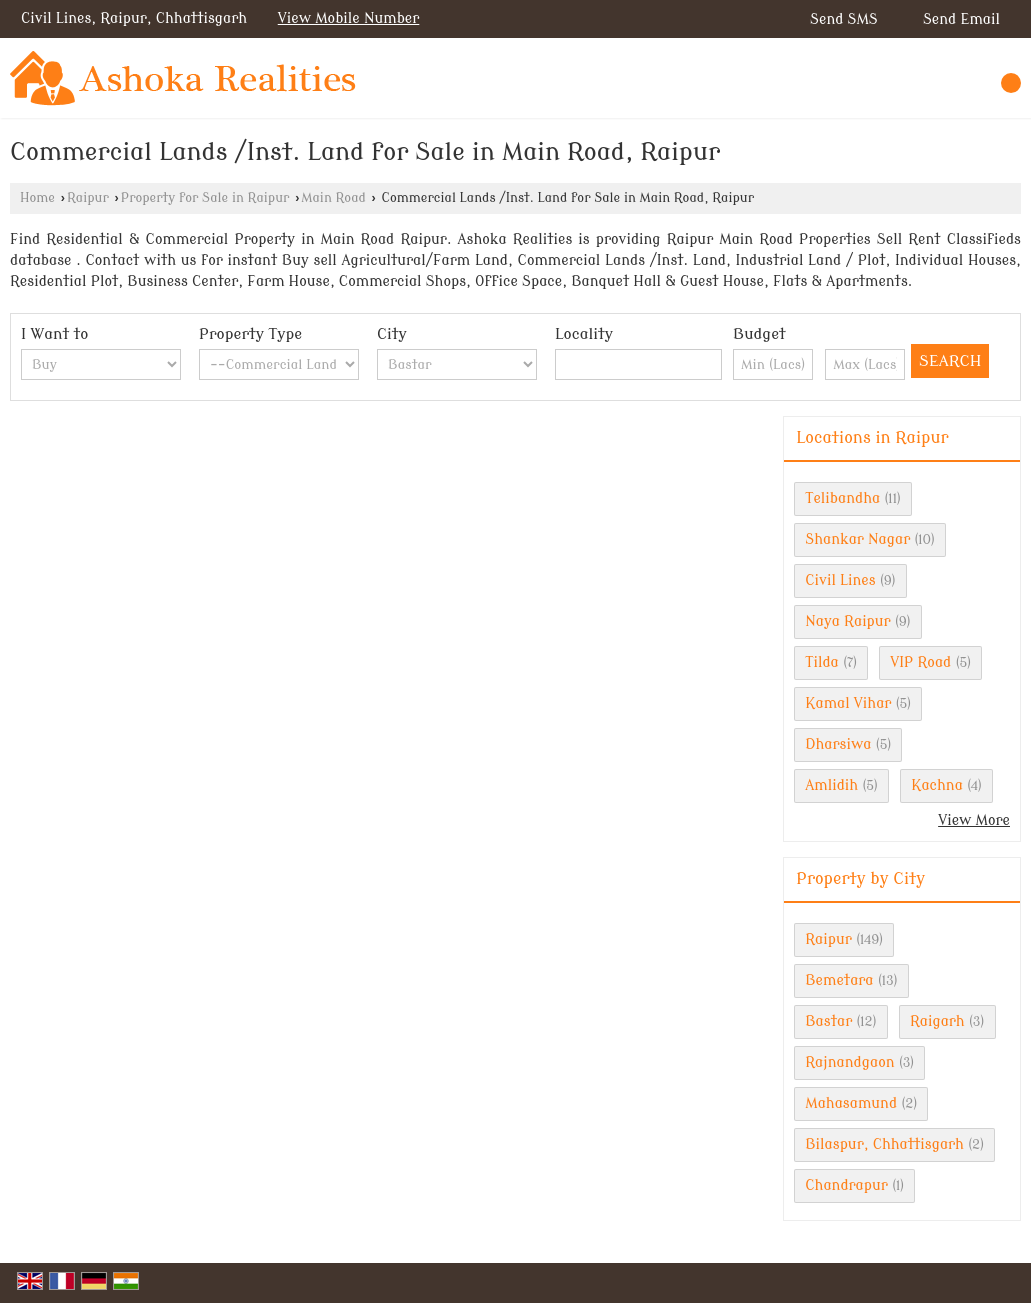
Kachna (937, 785)
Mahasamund (851, 1103)
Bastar (828, 1021)
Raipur (88, 198)
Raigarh (937, 1021)
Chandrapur (846, 1185)
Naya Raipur (847, 621)
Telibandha (842, 498)
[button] (349, 18)
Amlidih (831, 785)
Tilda (822, 662)
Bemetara (839, 980)
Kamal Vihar (848, 703)
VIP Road (920, 662)
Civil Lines (840, 580)
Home (37, 198)
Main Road (333, 198)
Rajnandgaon (849, 1062)
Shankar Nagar (857, 539)
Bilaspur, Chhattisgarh (884, 1144)
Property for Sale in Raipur (205, 198)
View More (974, 820)
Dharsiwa (838, 744)
